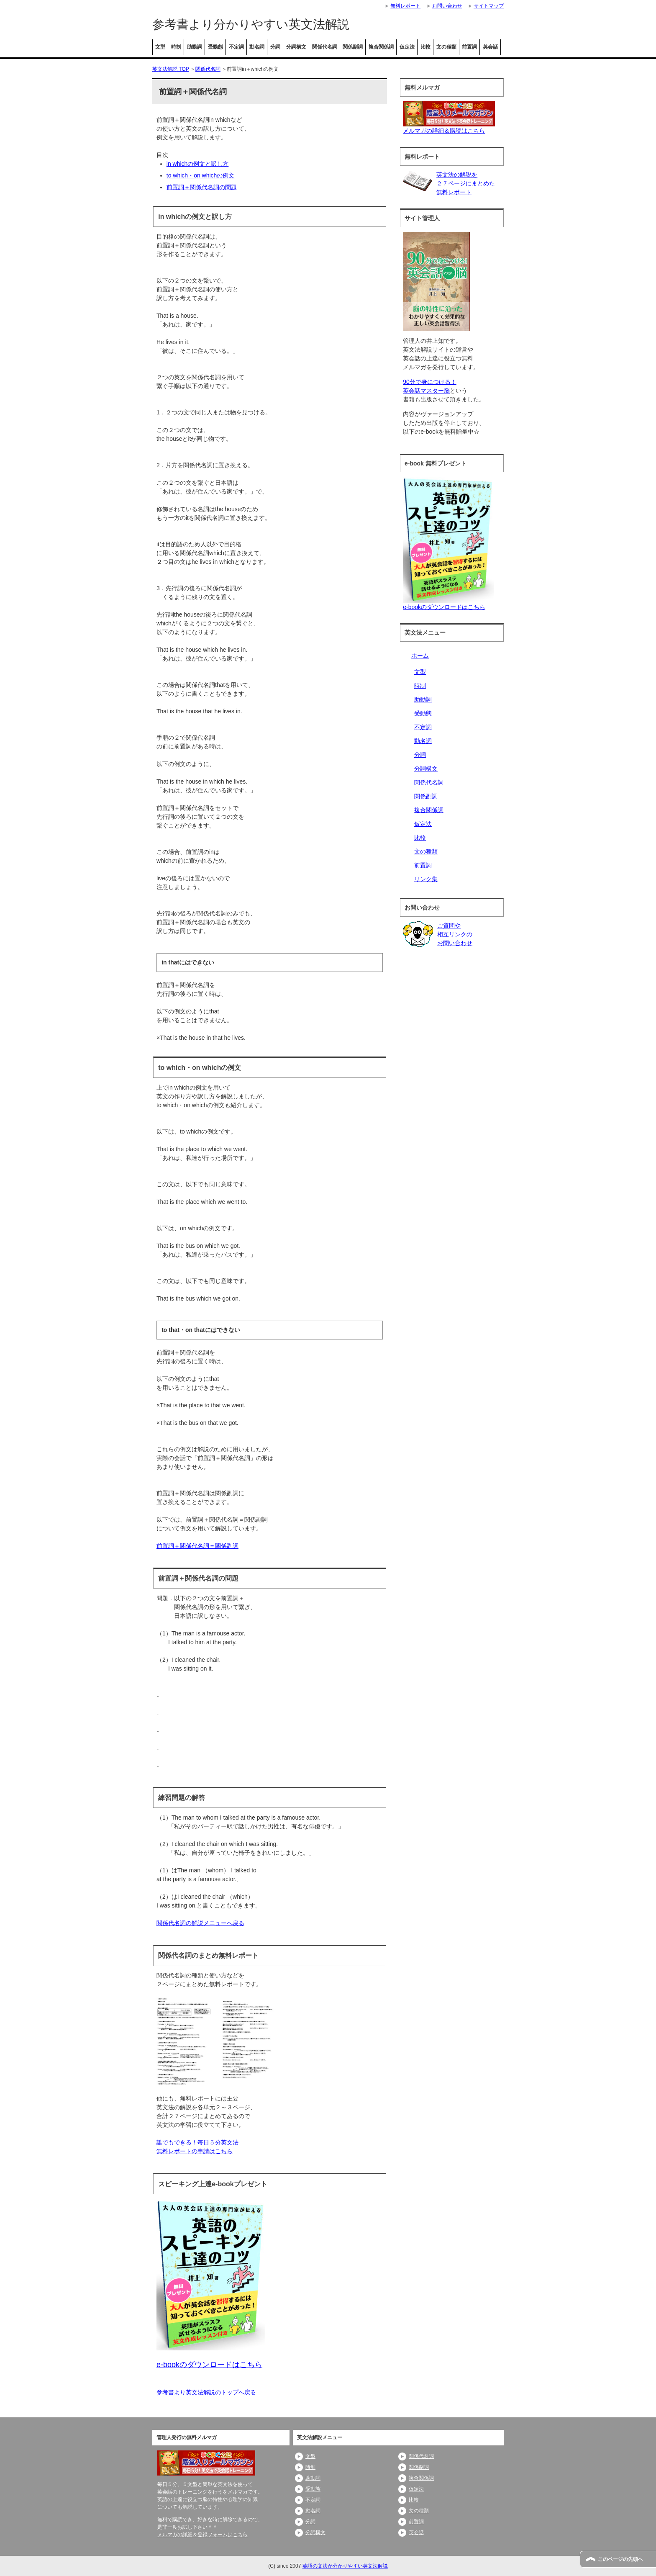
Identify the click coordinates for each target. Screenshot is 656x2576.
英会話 (490, 47)
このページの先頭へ (620, 2559)
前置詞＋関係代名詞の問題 (202, 187)
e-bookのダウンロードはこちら (444, 607)
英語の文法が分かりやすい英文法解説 (345, 2566)
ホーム (420, 655)
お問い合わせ (447, 6)
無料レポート (405, 6)
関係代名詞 (324, 47)
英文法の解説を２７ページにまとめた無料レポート (465, 183)
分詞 (275, 47)
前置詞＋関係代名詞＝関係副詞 (197, 1546)
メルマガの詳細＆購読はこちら (444, 130)
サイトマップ (489, 6)
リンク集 (426, 879)
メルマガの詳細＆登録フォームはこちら (202, 2534)
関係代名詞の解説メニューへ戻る (200, 1923)
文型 (160, 47)
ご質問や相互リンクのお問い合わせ (454, 934)
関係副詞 (353, 47)
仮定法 (407, 47)
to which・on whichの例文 (201, 175)
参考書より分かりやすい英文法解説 (250, 24)
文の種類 (446, 47)
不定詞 (236, 47)
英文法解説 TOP (170, 69)
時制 (176, 47)
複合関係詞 (381, 47)
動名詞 (256, 47)
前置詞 (469, 47)
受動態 (215, 47)
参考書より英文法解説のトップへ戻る (206, 2392)
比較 (425, 47)
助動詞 (194, 47)
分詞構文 (296, 47)
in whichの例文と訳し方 (198, 163)
